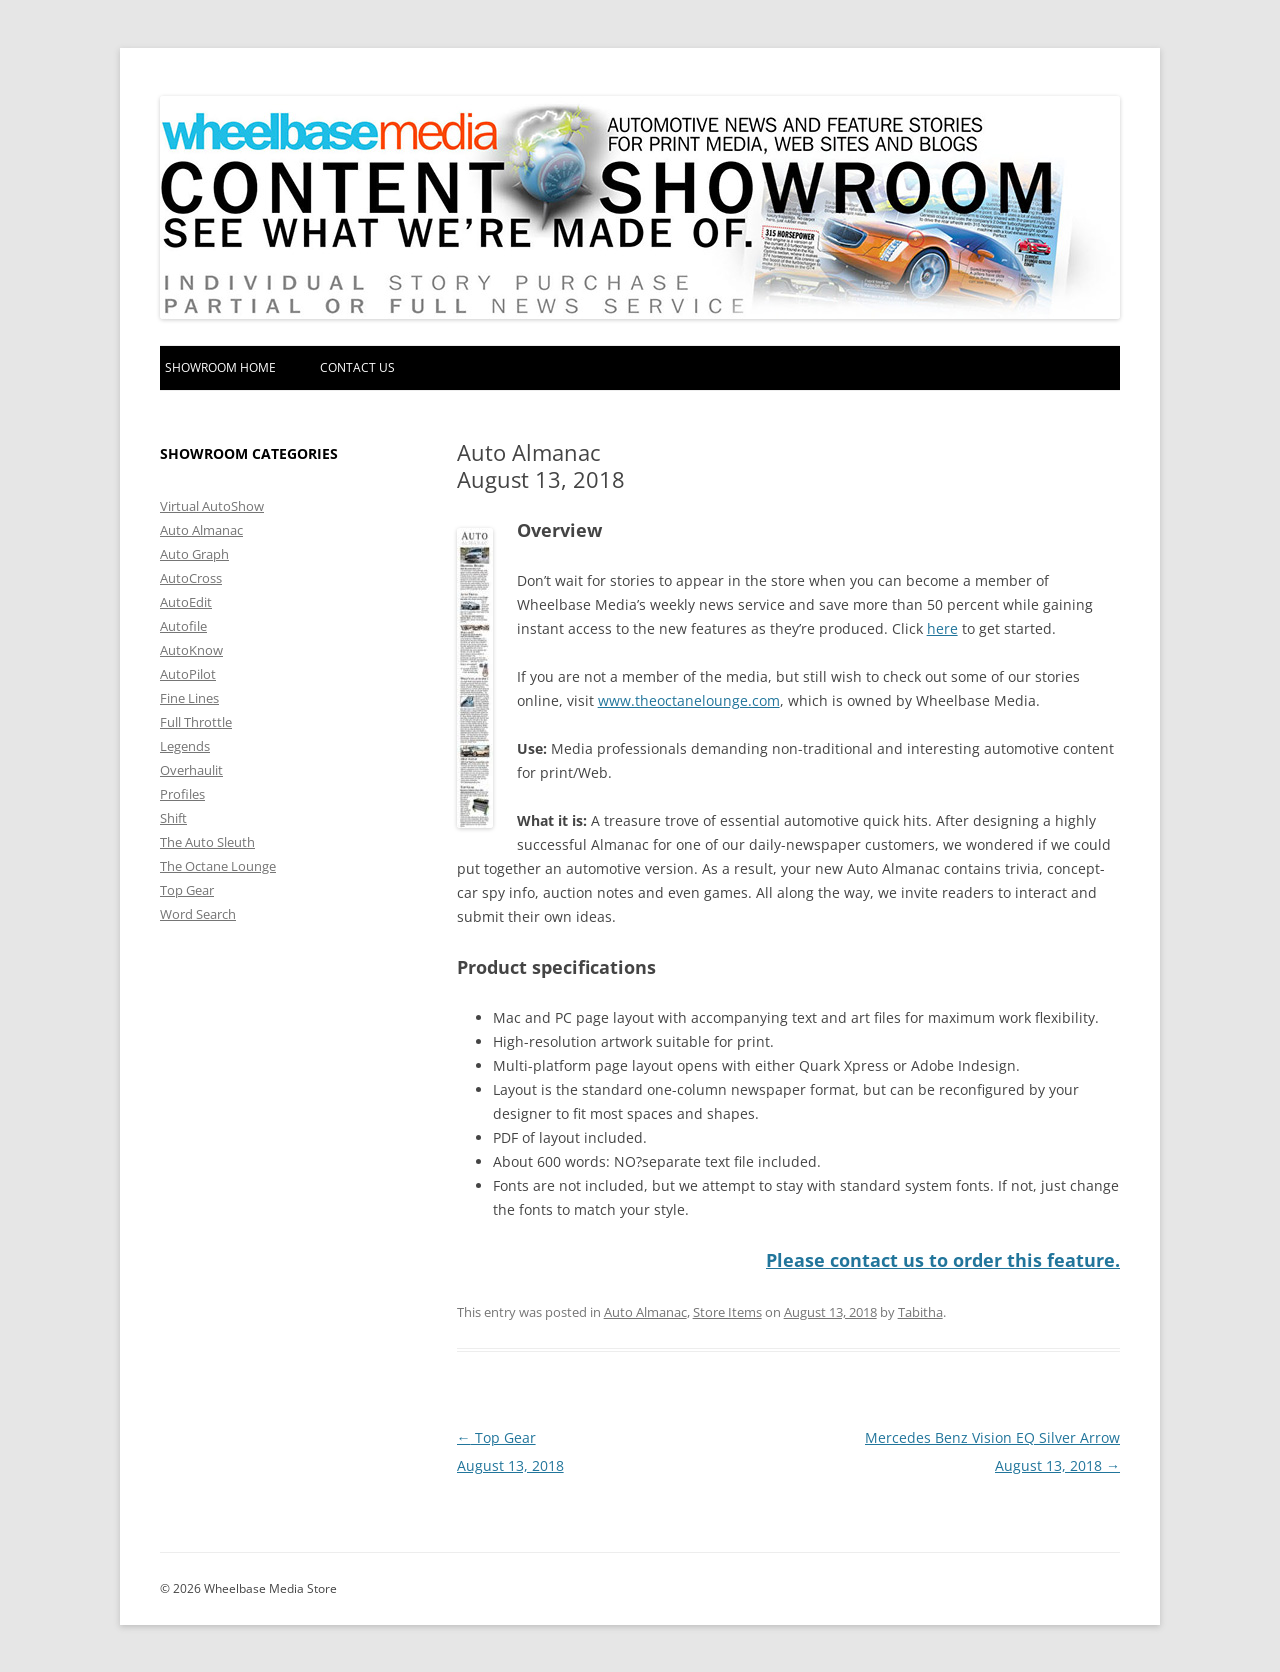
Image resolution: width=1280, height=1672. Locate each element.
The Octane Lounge (218, 866)
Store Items (727, 1311)
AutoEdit (186, 602)
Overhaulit (191, 770)
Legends (185, 746)
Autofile (183, 626)
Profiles (182, 794)
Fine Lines (189, 698)
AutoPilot (188, 674)
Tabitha (920, 1311)
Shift (173, 818)
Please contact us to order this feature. (943, 1260)
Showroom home (220, 367)
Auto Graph (194, 554)
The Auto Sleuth (207, 842)
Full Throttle (196, 722)
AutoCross (191, 578)
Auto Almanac (645, 1311)
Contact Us (357, 367)
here (942, 628)
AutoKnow (191, 650)
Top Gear (187, 890)
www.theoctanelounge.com (689, 700)
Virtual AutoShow (212, 506)
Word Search (198, 914)
